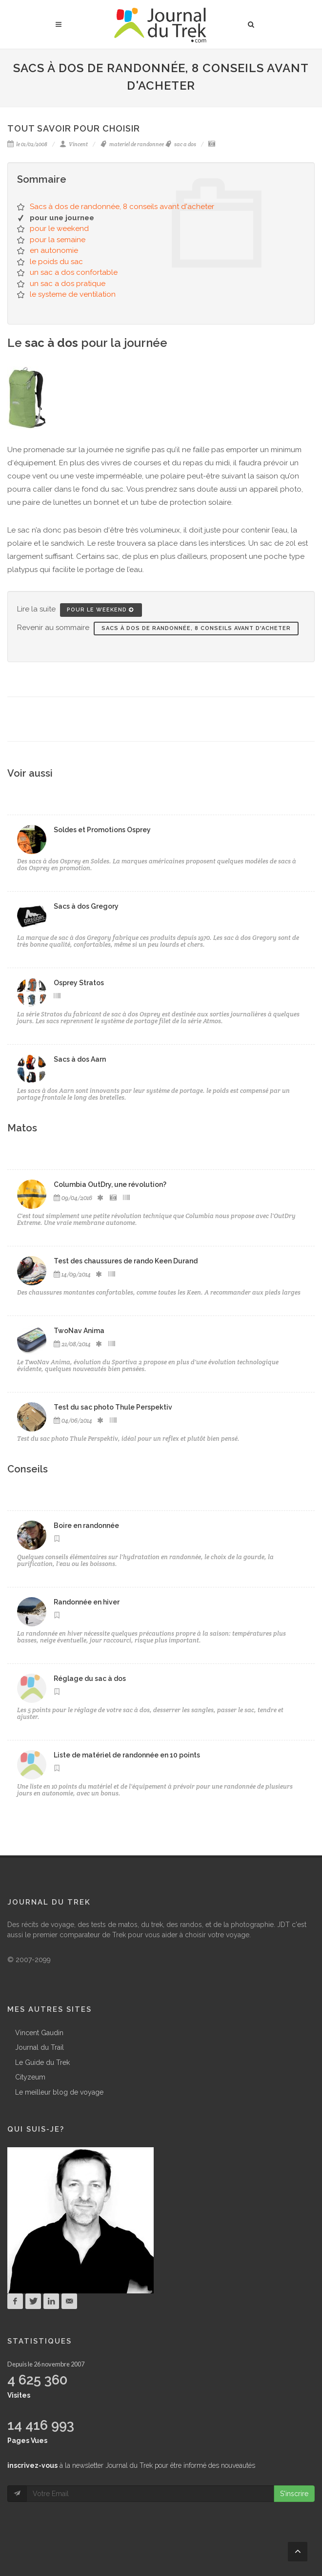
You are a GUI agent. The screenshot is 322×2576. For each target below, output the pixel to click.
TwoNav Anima (79, 1331)
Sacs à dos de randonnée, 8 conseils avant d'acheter (122, 206)
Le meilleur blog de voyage (59, 2092)
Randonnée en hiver (87, 1602)
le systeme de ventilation (73, 294)
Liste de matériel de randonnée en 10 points (127, 1755)
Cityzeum (30, 2077)
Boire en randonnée (86, 1525)
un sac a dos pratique (67, 283)
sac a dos (180, 144)
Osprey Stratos (79, 983)
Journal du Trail (39, 2047)
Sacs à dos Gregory (86, 906)
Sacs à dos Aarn (80, 1059)
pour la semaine (57, 239)
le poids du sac (56, 261)
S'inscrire (294, 2494)
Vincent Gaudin (39, 2033)
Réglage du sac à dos (90, 1678)
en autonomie (54, 250)
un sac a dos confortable (74, 272)
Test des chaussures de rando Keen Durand (126, 1261)
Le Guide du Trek (42, 2062)
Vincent (74, 144)
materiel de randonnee (132, 144)
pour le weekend (59, 228)
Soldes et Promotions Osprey (102, 830)
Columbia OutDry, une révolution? (110, 1184)
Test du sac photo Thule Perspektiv (113, 1407)
